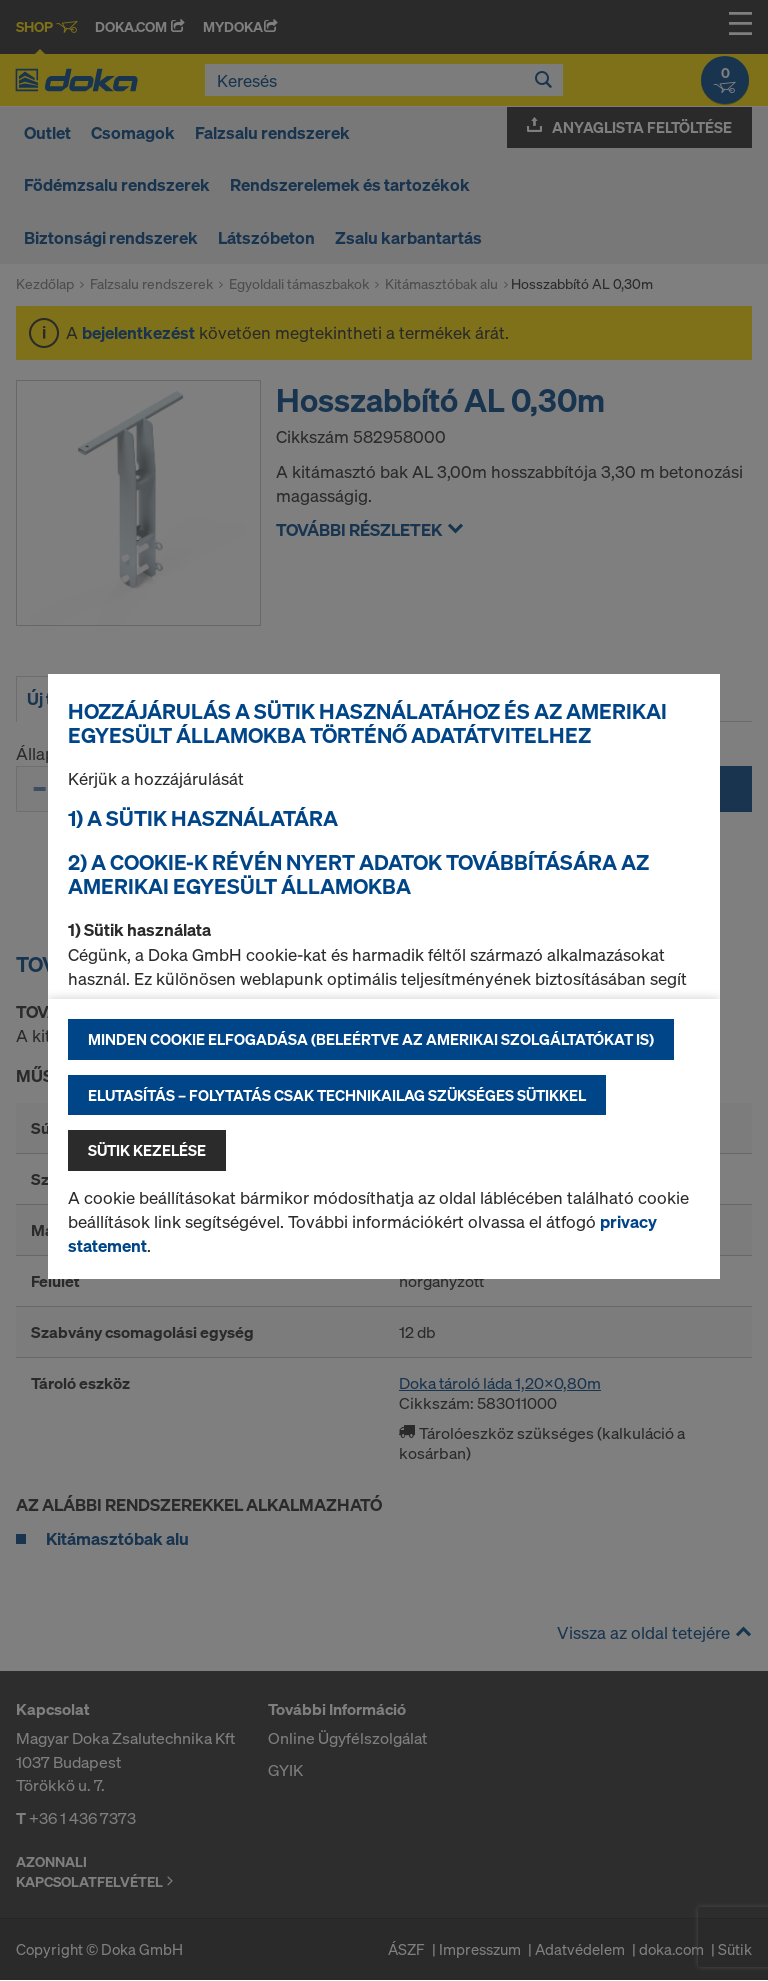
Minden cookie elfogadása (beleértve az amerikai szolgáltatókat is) (371, 1039)
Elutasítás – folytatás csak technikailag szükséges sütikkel (337, 1095)
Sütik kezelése (147, 1150)
